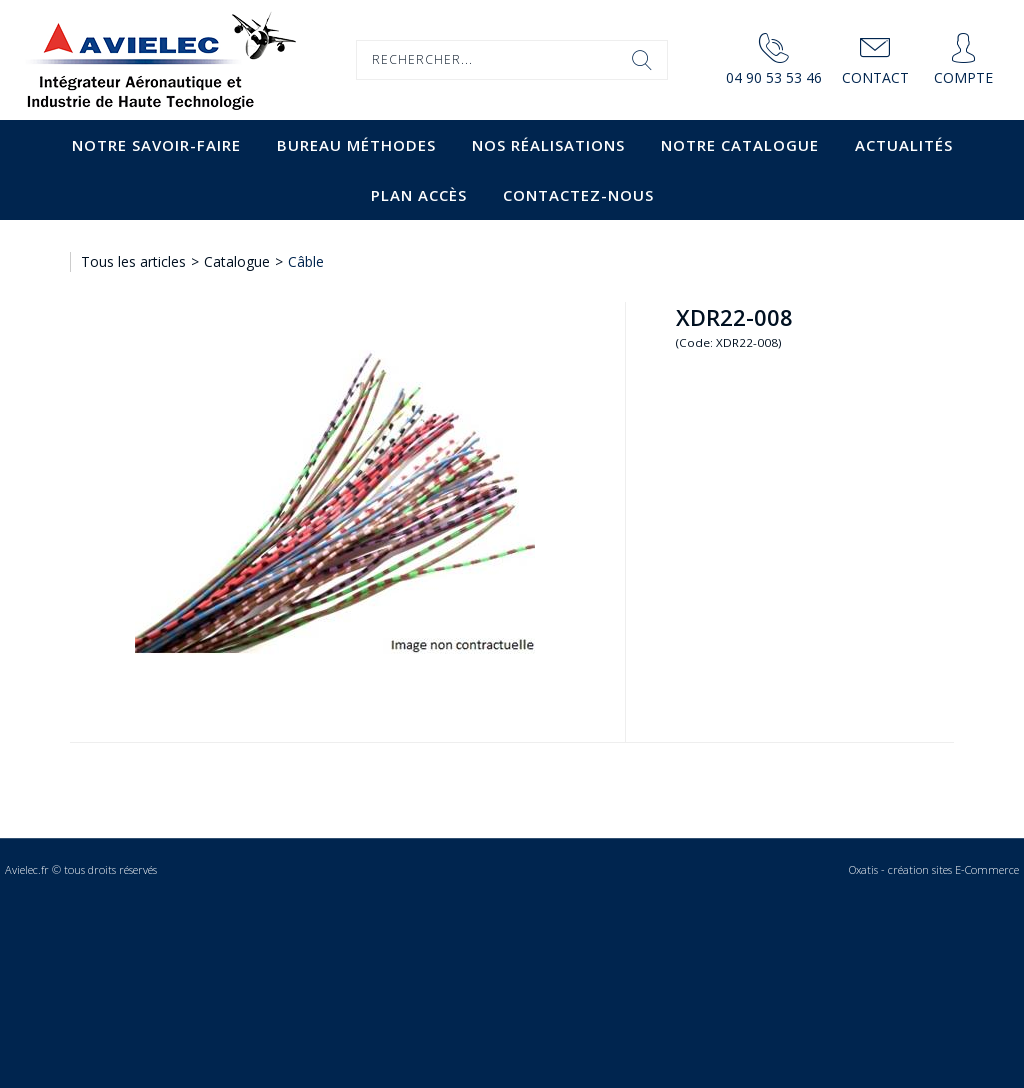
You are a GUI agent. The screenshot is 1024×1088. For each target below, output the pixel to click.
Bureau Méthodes (356, 145)
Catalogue (237, 261)
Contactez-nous (578, 195)
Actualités (904, 145)
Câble (306, 261)
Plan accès (419, 195)
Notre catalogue (740, 145)
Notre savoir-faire (156, 145)
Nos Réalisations (548, 145)
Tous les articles (133, 261)
